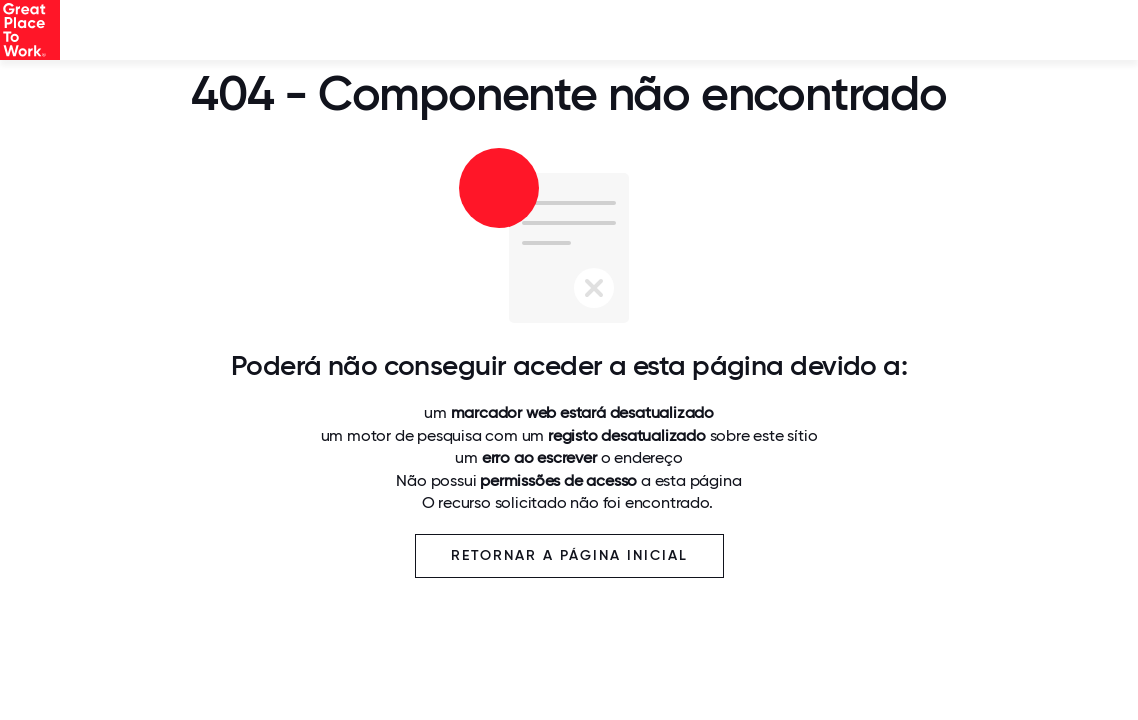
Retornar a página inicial (569, 555)
